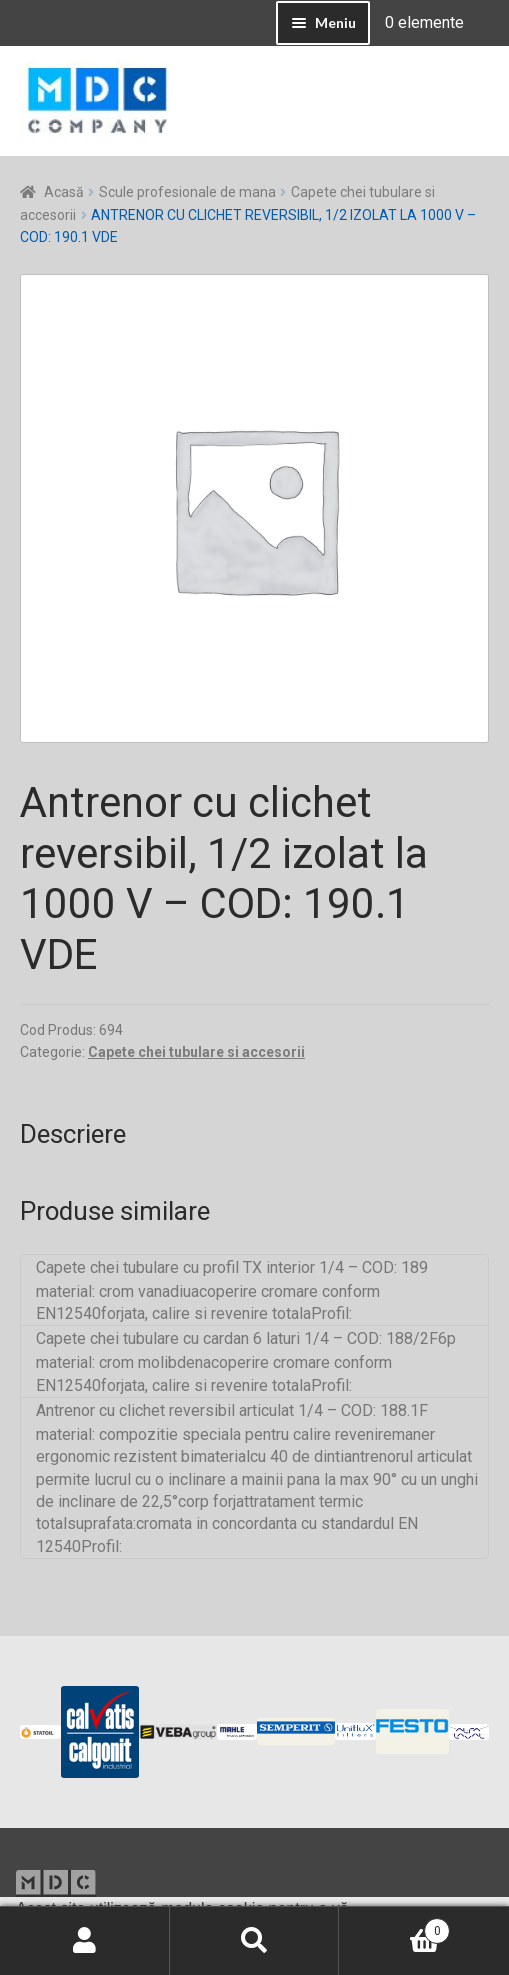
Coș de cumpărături (394, 1927)
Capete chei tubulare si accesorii (196, 1052)
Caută (255, 1941)
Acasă (64, 192)
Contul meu (85, 1941)
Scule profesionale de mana (187, 192)
